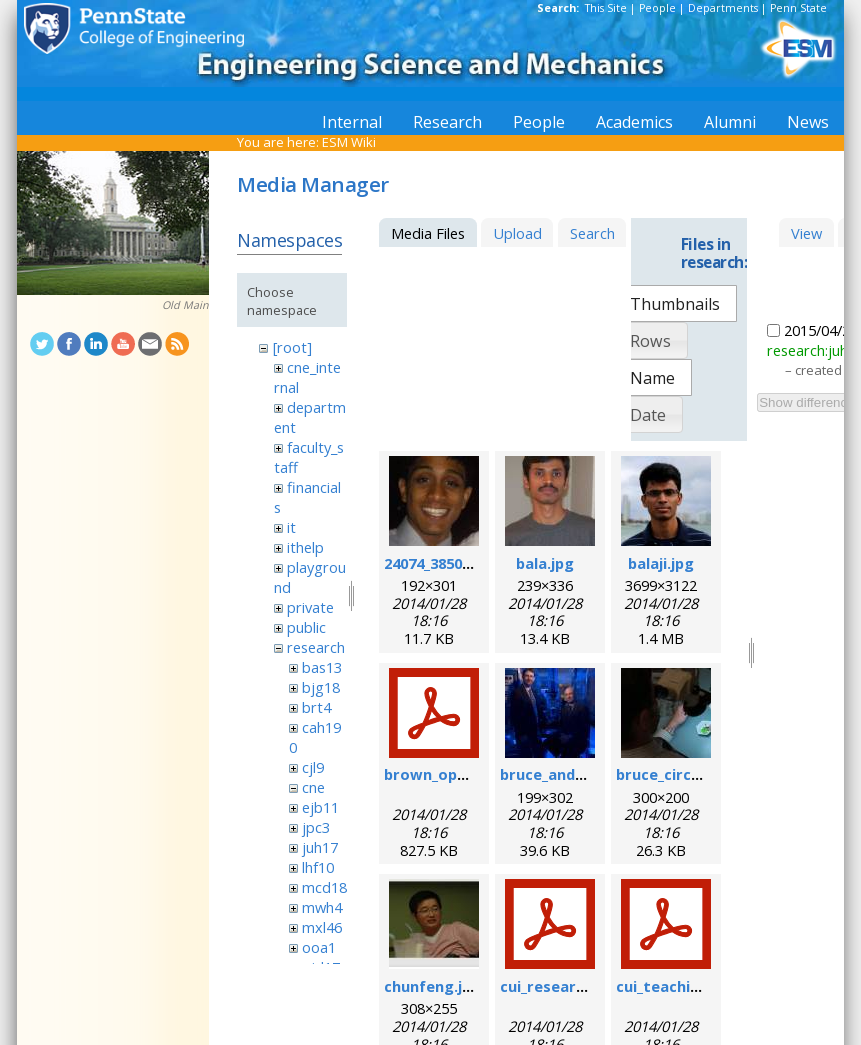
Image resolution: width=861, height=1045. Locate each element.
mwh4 (322, 907)
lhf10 (318, 867)
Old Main (185, 305)
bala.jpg (545, 563)
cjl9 (313, 767)
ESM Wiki (349, 142)
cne (313, 787)
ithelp (305, 547)
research (316, 647)
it (291, 527)
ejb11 (320, 807)
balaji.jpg (661, 563)
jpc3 (316, 827)
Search (592, 233)
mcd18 (324, 887)
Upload (517, 233)
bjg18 (321, 687)
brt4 (316, 707)
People (657, 8)
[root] (292, 347)
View (806, 233)
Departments (723, 8)
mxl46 (322, 927)
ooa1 (319, 947)
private (310, 607)
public (306, 627)
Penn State (798, 8)
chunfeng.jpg (432, 986)
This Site (606, 8)
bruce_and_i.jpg (556, 774)
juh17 (320, 847)
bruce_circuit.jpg (677, 774)
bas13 (322, 667)
